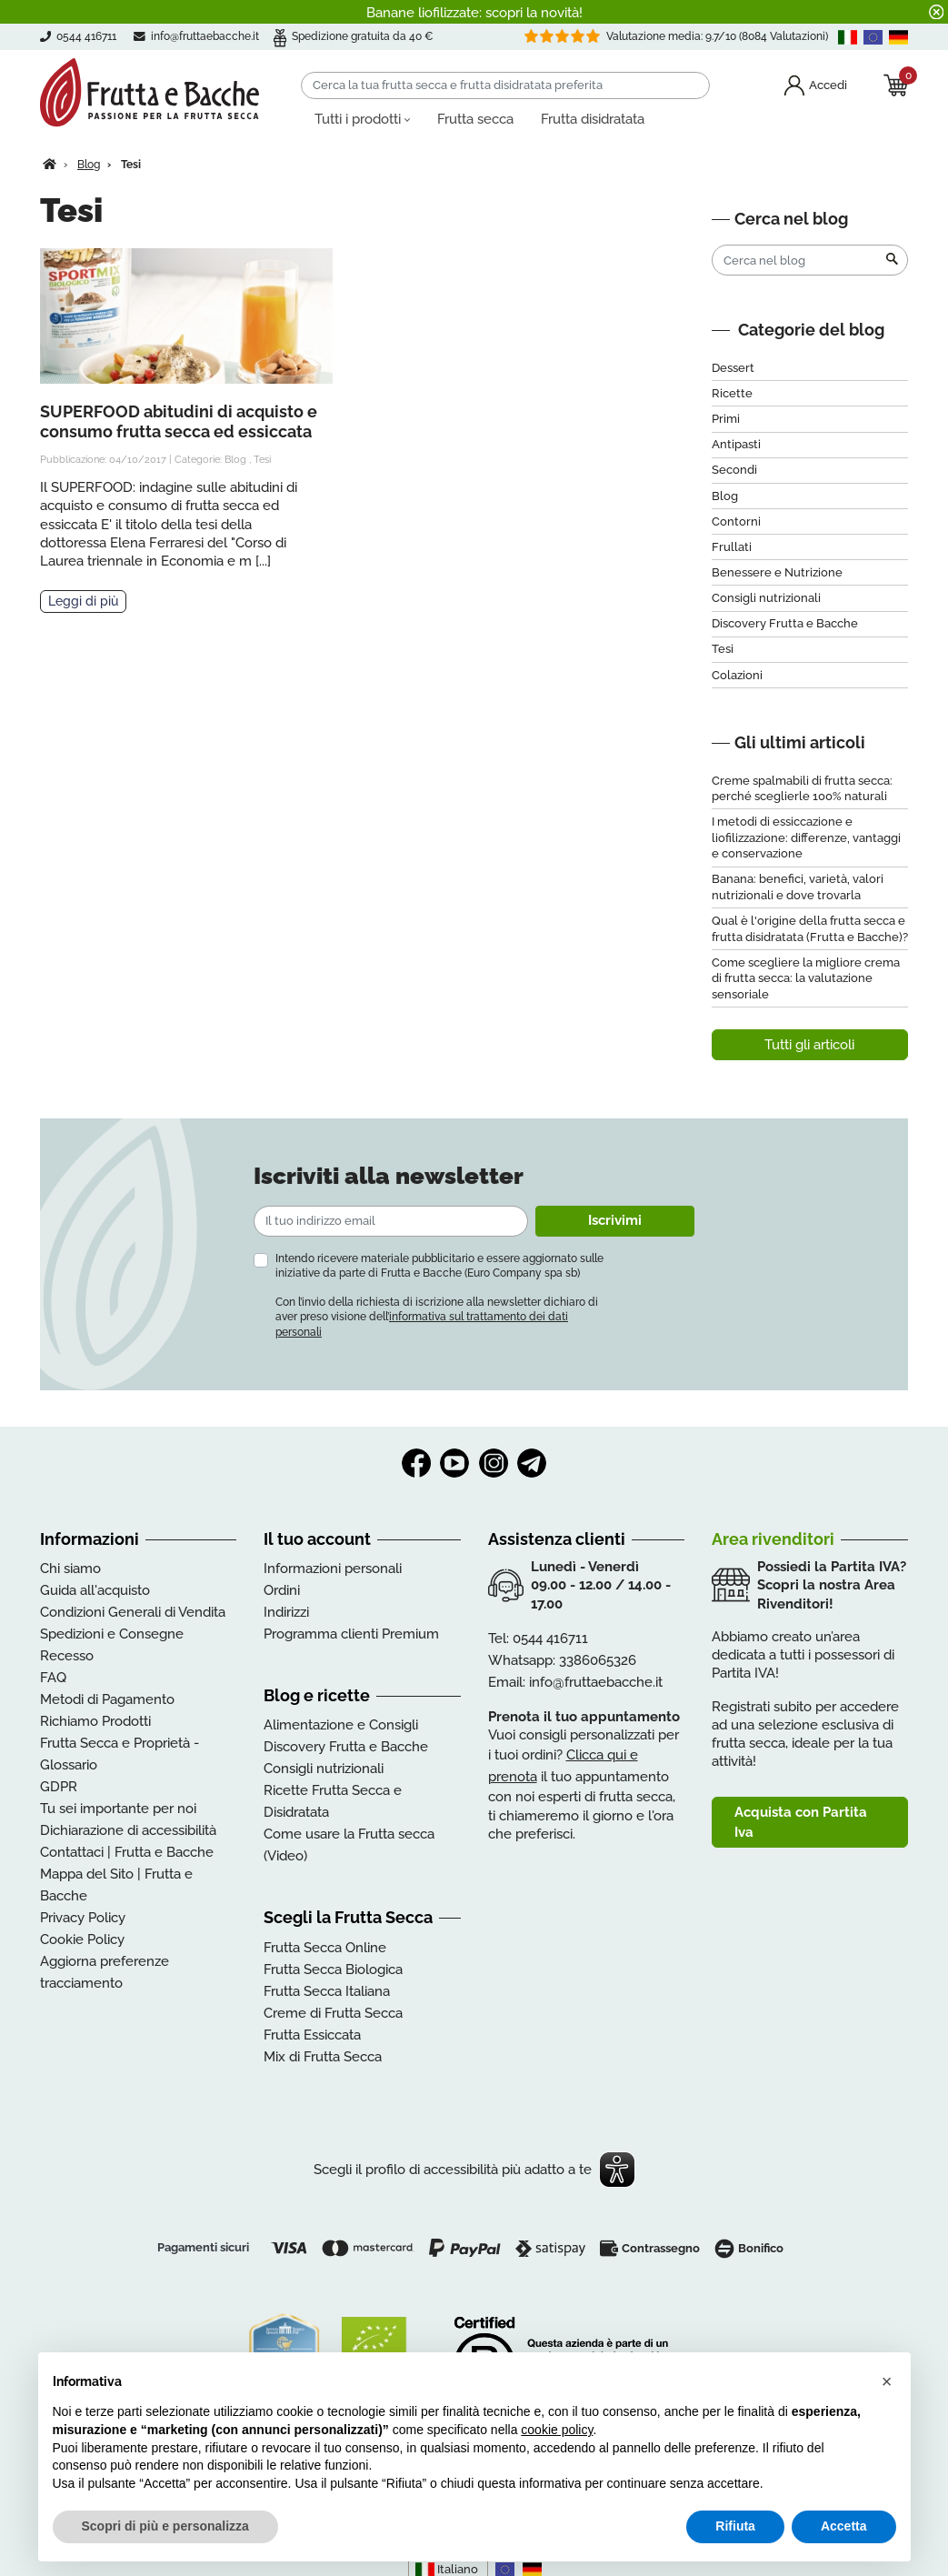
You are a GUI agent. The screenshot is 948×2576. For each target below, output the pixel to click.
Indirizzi (286, 1612)
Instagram (493, 1463)
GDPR (58, 1787)
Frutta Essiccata (312, 2035)
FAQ (53, 1677)
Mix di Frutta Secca (323, 2057)
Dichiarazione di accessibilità (128, 1830)
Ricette (732, 393)
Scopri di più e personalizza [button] (165, 2526)
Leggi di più (83, 601)
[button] (887, 2381)
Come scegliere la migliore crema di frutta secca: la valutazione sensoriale (806, 978)
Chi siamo (70, 1568)
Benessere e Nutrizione (777, 572)
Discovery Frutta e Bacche (785, 623)
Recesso (67, 1656)
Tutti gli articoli (809, 1045)
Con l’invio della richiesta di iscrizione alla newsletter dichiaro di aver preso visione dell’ (436, 1317)
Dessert (733, 368)
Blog (235, 460)
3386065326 (597, 1660)
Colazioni (737, 675)
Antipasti (736, 444)
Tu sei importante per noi (118, 1808)
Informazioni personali (333, 1568)
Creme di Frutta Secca (333, 2013)
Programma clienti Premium (351, 1634)
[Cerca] (505, 85)
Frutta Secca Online (325, 1948)
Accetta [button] (844, 2526)
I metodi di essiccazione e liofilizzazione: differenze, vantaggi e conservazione (806, 837)
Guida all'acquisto (95, 1590)
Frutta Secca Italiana (327, 1991)
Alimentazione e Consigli (341, 1725)
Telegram (531, 1463)
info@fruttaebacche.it (205, 36)
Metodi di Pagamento (107, 1699)
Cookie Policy (82, 1939)
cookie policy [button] (557, 2429)
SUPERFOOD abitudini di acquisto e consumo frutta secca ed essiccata (178, 421)
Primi (726, 419)
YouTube (454, 1463)
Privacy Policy (82, 1917)
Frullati (732, 547)
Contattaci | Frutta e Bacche (127, 1852)
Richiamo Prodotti (95, 1721)
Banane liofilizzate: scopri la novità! (474, 13)
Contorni (736, 521)
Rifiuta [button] (735, 2526)
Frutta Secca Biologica (333, 1969)
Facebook (416, 1463)
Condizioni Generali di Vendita (132, 1612)
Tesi (262, 460)
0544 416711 (550, 1638)
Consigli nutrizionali (766, 598)
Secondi (734, 469)
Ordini (282, 1590)
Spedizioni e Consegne (112, 1634)
